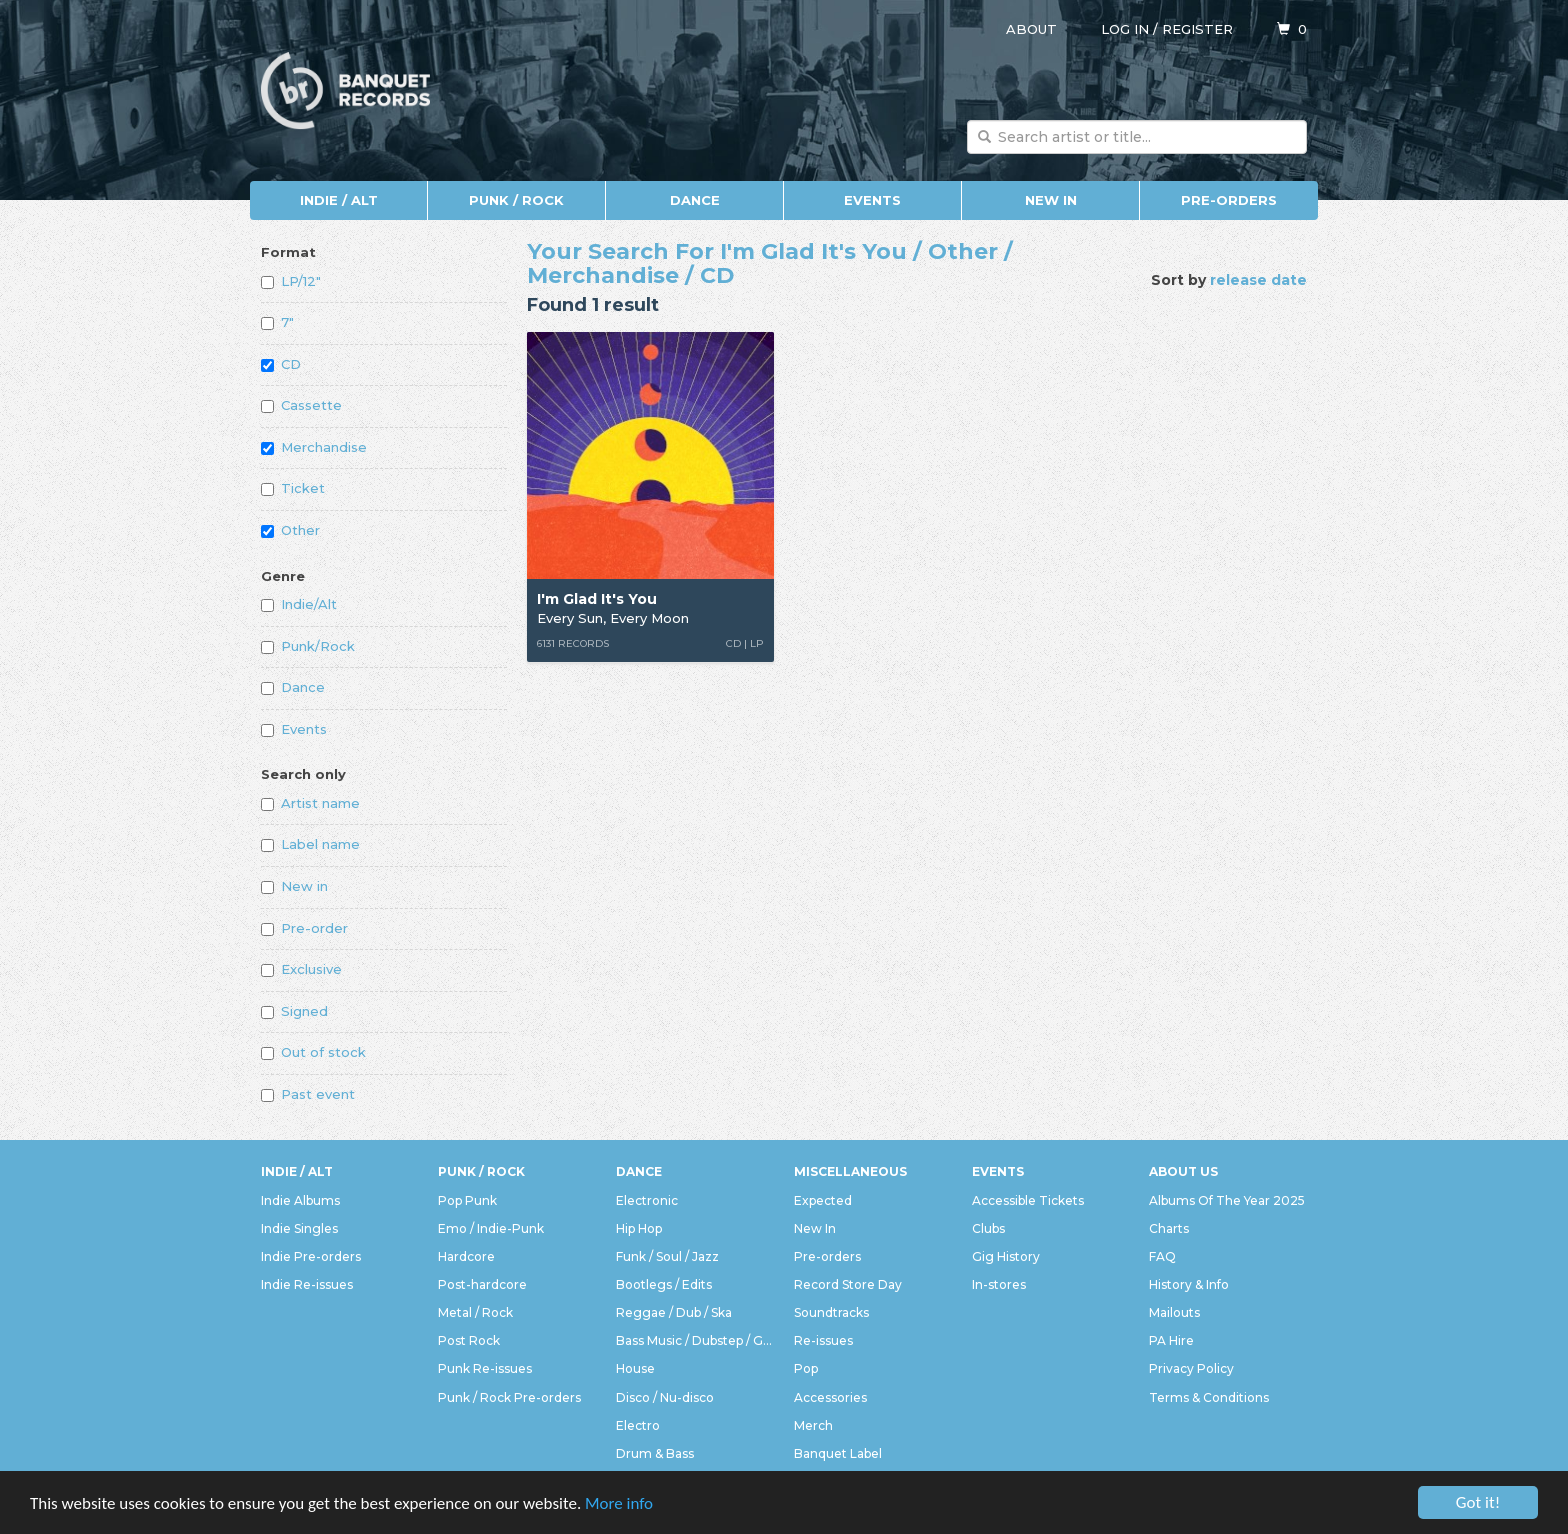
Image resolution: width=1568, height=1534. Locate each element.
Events (872, 200)
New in (294, 886)
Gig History (1006, 1256)
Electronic (647, 1200)
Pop (806, 1368)
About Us (1183, 1171)
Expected (823, 1200)
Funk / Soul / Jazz (667, 1256)
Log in (1125, 29)
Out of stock (313, 1052)
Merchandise (314, 447)
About (1031, 29)
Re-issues (823, 1340)
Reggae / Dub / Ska (674, 1312)
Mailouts (1174, 1312)
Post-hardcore (482, 1284)
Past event (308, 1094)
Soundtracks (831, 1312)
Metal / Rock (475, 1312)
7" (277, 322)
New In (1051, 200)
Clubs (988, 1228)
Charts (1169, 1228)
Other (290, 530)
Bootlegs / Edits (664, 1284)
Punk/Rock (308, 646)
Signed (294, 1011)
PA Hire (1171, 1340)
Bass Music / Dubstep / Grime (695, 1340)
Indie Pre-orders (311, 1256)
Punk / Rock (516, 200)
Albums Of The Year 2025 (1227, 1200)
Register (1197, 29)
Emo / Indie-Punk (491, 1228)
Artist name (310, 803)
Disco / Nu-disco (665, 1397)
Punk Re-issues (485, 1368)
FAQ (1162, 1256)
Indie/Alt (299, 604)
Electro (638, 1425)
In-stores (999, 1284)
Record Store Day (848, 1284)
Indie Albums (300, 1200)
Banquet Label (838, 1453)
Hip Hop (639, 1228)
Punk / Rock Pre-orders (509, 1397)
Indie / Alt (339, 200)
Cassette (301, 405)
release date (1258, 280)
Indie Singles (299, 1228)
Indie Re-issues (307, 1284)
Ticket (293, 488)
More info (619, 1504)
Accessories (830, 1397)
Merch (813, 1425)
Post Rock (469, 1340)
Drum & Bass (655, 1453)
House (635, 1368)
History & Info (1189, 1284)
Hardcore (466, 1256)
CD (281, 364)
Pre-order (304, 928)
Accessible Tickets (1028, 1200)
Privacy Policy (1191, 1368)
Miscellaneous (850, 1171)
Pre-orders (1229, 200)
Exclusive (301, 969)
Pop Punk (467, 1200)
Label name (310, 844)
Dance (695, 200)
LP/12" (291, 281)
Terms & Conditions (1209, 1397)
